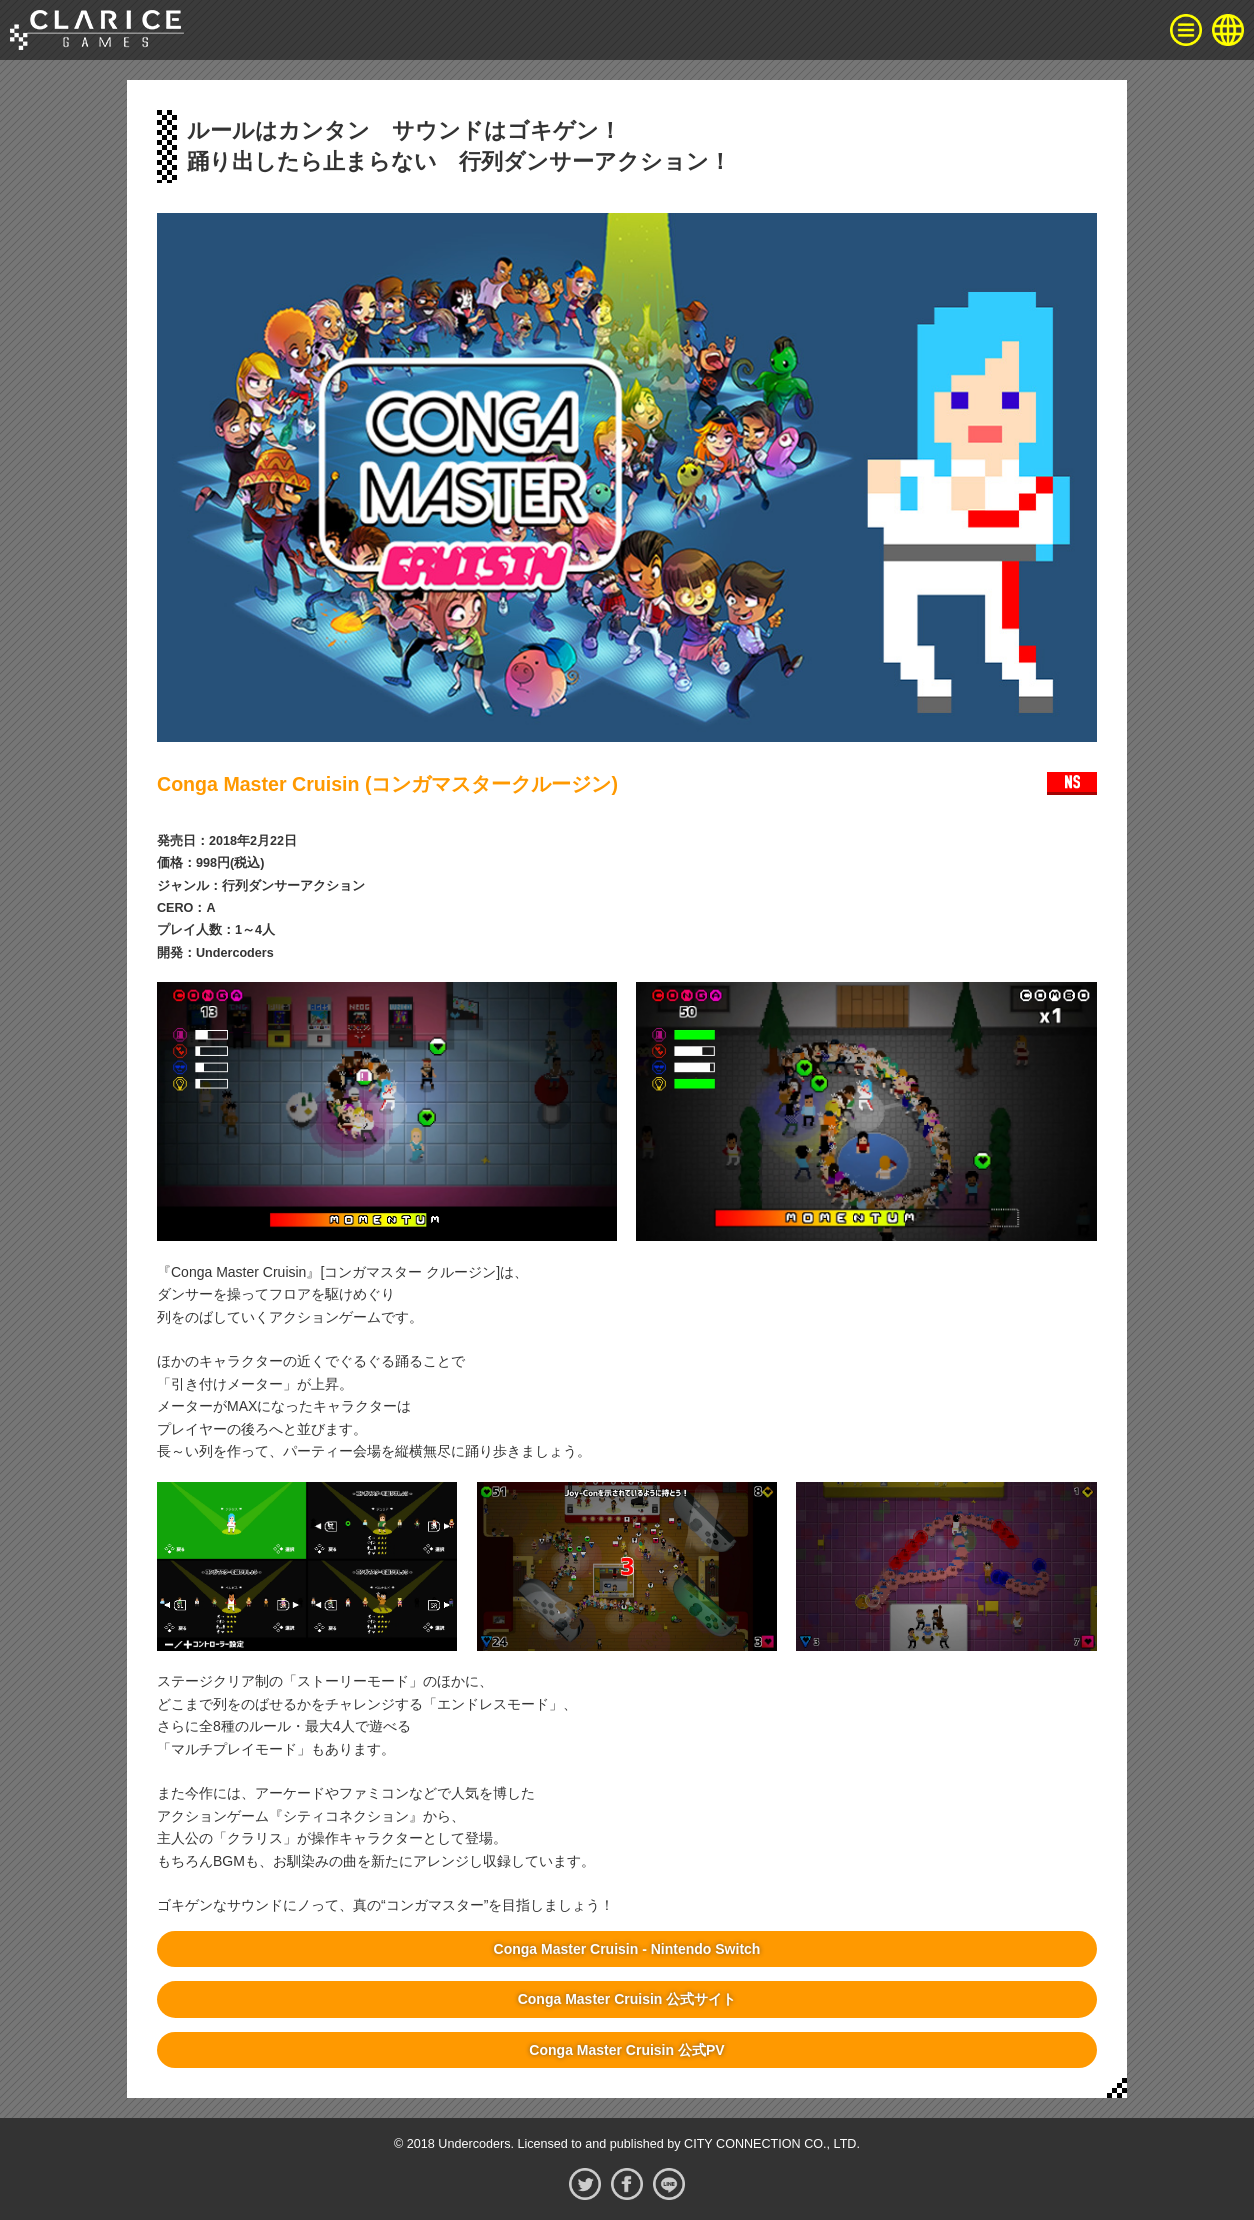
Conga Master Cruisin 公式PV (626, 2050)
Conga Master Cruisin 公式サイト (627, 1999)
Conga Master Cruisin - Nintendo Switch (627, 1949)
